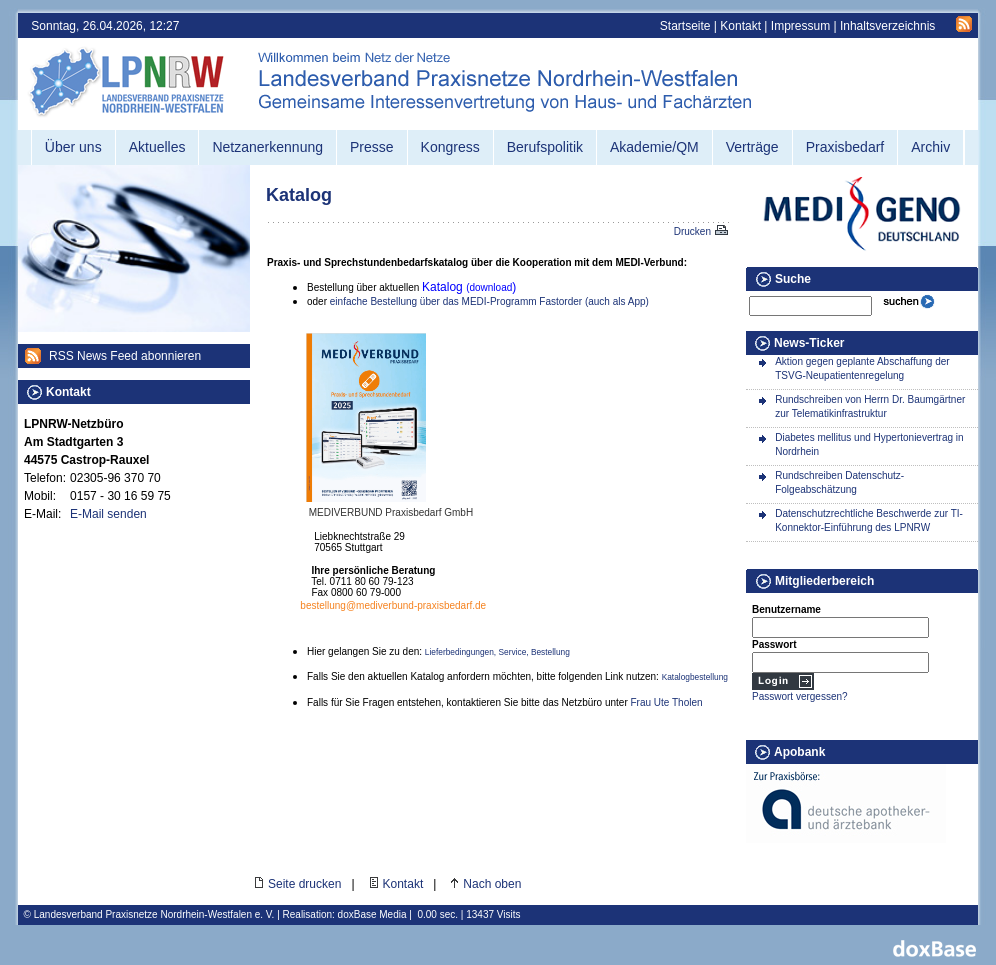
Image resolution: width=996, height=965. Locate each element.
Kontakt (740, 26)
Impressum (800, 26)
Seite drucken (304, 884)
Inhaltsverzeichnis (887, 26)
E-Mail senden (108, 514)
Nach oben (492, 884)
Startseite (685, 26)
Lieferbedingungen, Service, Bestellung (497, 652)
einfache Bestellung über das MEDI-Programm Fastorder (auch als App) (489, 301)
